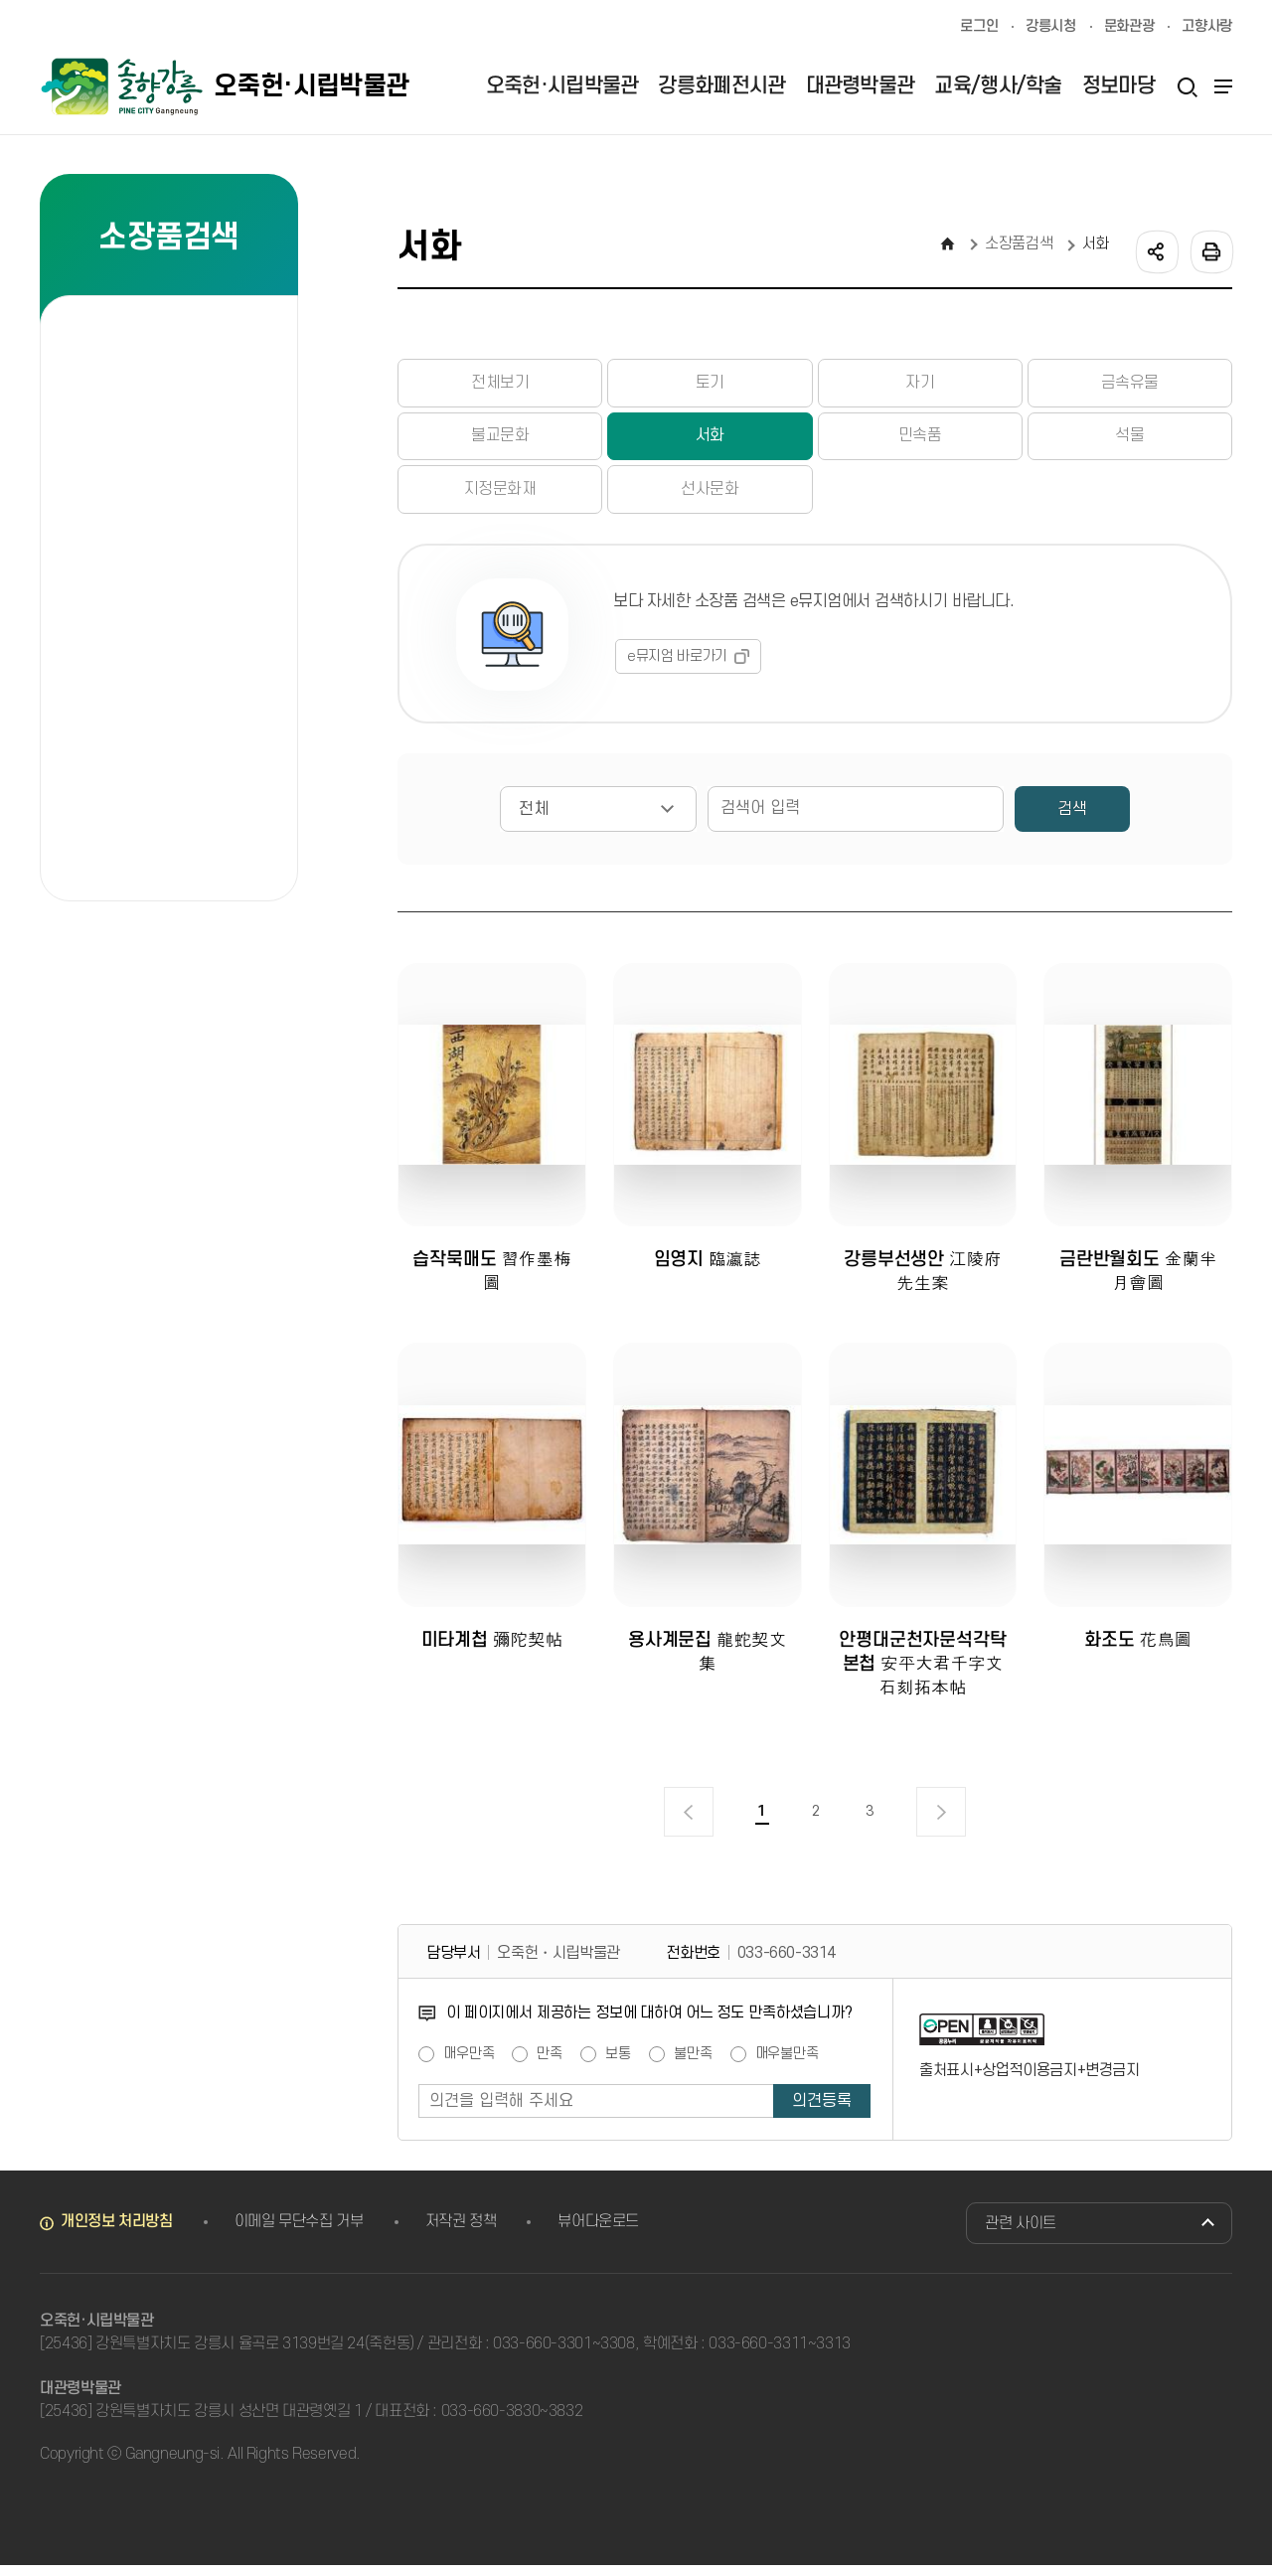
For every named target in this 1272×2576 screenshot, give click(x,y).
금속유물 (1130, 384)
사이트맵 (1220, 86)
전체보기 (500, 384)
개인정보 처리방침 (117, 2232)
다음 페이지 (941, 1823)
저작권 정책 (461, 2232)
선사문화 (709, 493)
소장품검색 (1018, 243)
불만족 (693, 2065)
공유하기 (1156, 250)
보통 (618, 2065)
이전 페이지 (689, 1823)
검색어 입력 (717, 790)
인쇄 (1210, 250)
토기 (710, 384)
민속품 (920, 438)
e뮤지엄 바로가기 (676, 660)
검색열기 (1186, 86)
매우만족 (468, 2065)
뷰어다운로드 (598, 2232)
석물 (1129, 438)
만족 (549, 2065)
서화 (710, 438)
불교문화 (500, 438)
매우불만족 (787, 2065)
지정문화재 (500, 493)
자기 (919, 384)
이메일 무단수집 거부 (299, 2232)
